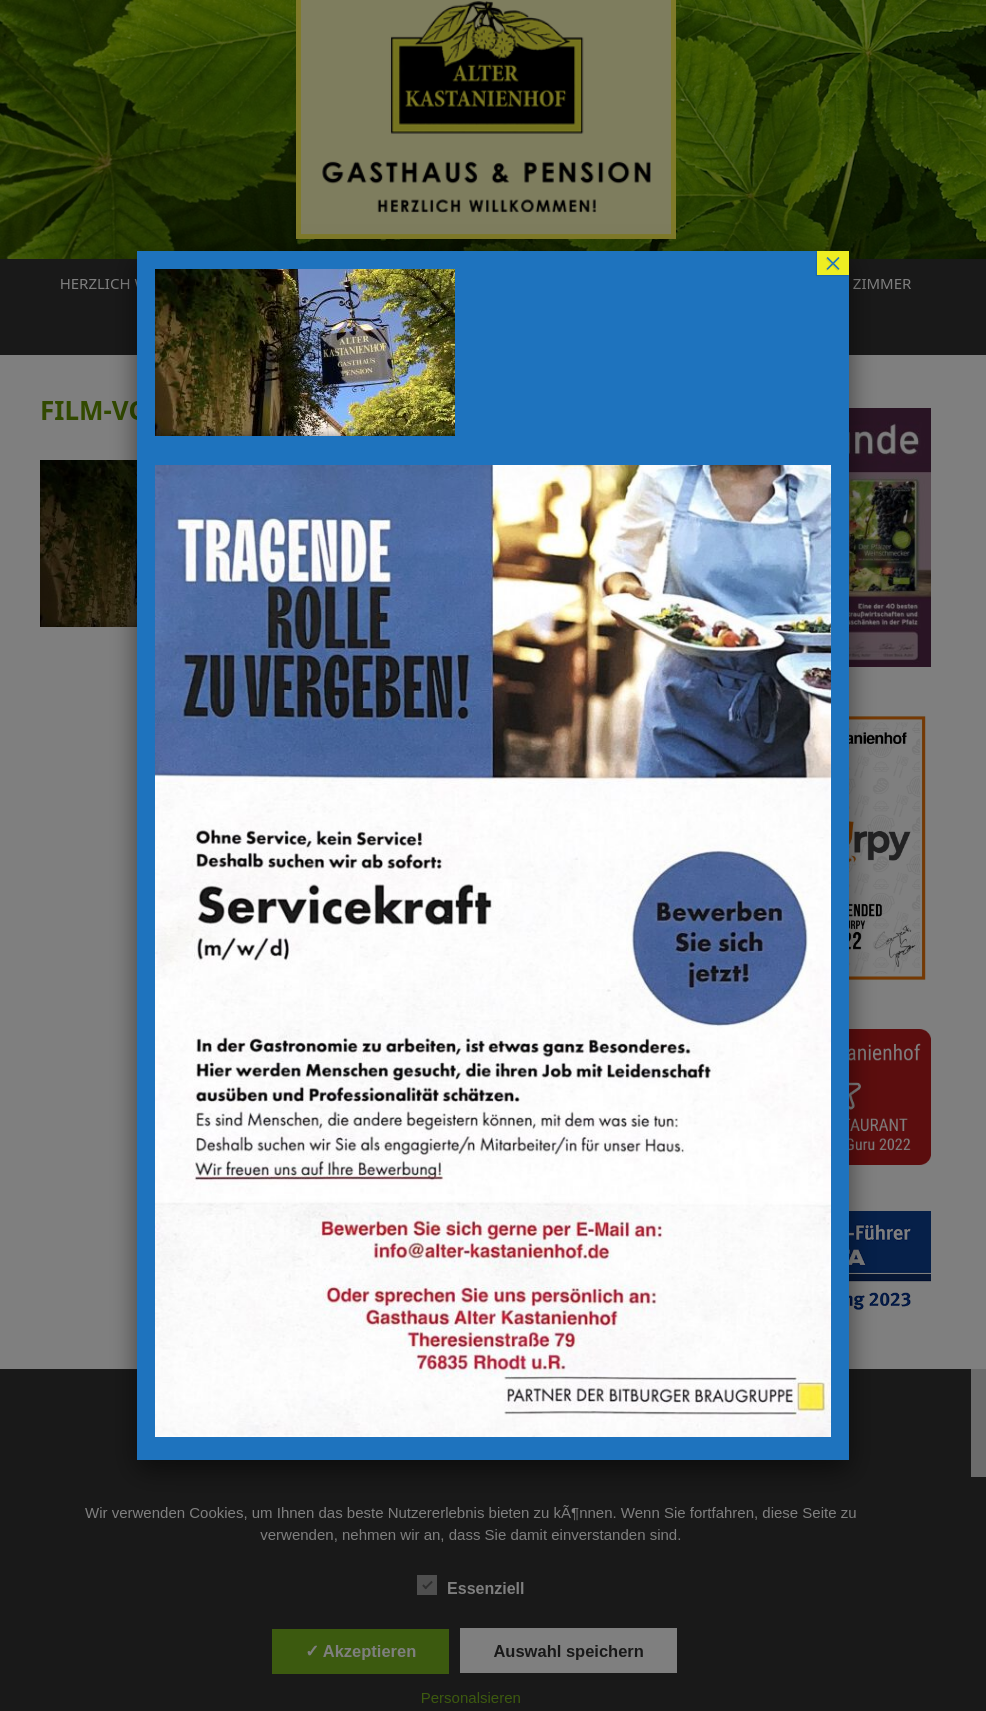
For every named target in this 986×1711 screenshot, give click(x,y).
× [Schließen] (833, 263)
